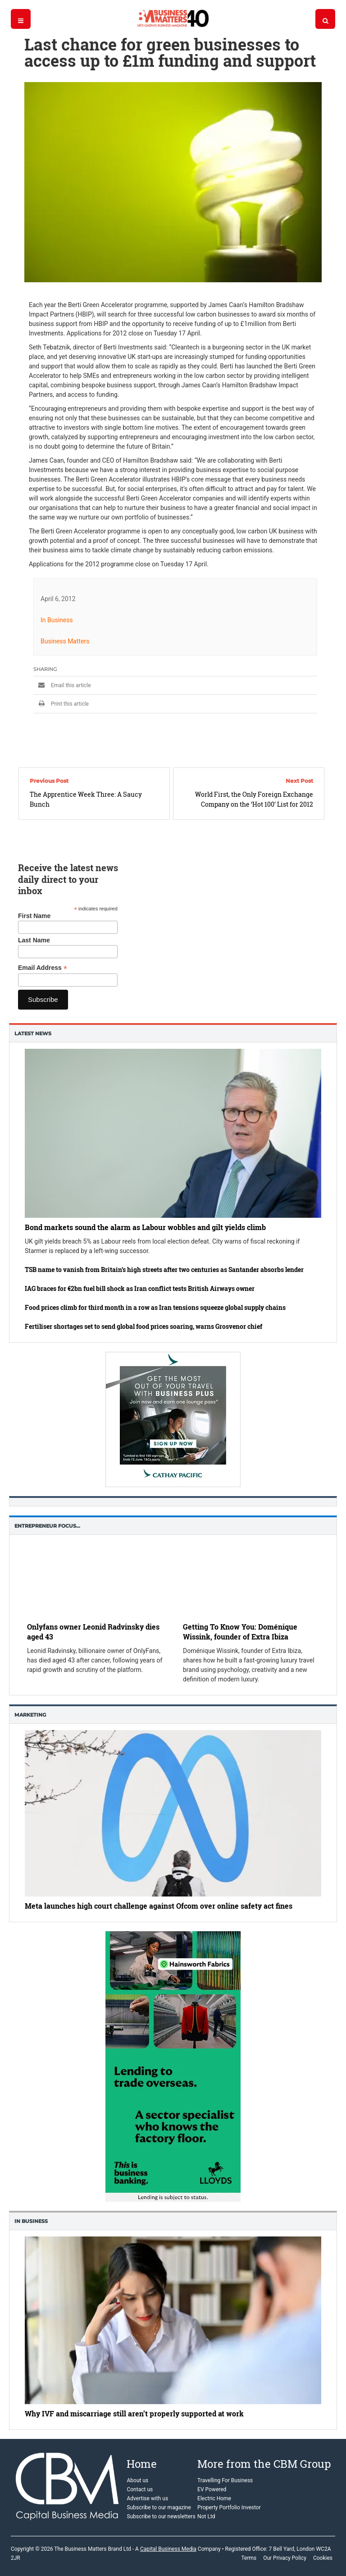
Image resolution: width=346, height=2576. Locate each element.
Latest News (32, 1033)
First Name (34, 915)
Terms (248, 2558)
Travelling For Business (225, 2480)
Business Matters (65, 641)
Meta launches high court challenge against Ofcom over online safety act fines (158, 1905)
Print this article (61, 704)
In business (31, 2221)
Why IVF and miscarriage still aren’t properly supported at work (134, 2413)
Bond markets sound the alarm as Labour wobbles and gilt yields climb (145, 1227)
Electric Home (214, 2498)
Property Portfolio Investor (229, 2507)
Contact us (140, 2489)
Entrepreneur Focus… (47, 1526)
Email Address (42, 968)
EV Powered (211, 2489)
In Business (57, 620)
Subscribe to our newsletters (161, 2516)
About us (137, 2480)
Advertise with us (147, 2498)
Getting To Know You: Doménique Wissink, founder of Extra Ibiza (240, 1631)
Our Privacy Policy (284, 2558)
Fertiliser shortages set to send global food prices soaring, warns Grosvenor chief (143, 1326)
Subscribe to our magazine (159, 2507)
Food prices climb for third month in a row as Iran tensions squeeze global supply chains (155, 1307)
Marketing (30, 1715)
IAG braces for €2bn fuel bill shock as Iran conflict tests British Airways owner (140, 1288)
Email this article (62, 685)
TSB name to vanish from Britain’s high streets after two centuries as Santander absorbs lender (164, 1269)
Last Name (34, 940)
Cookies (322, 2558)
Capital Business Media (168, 2549)
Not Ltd (206, 2516)
